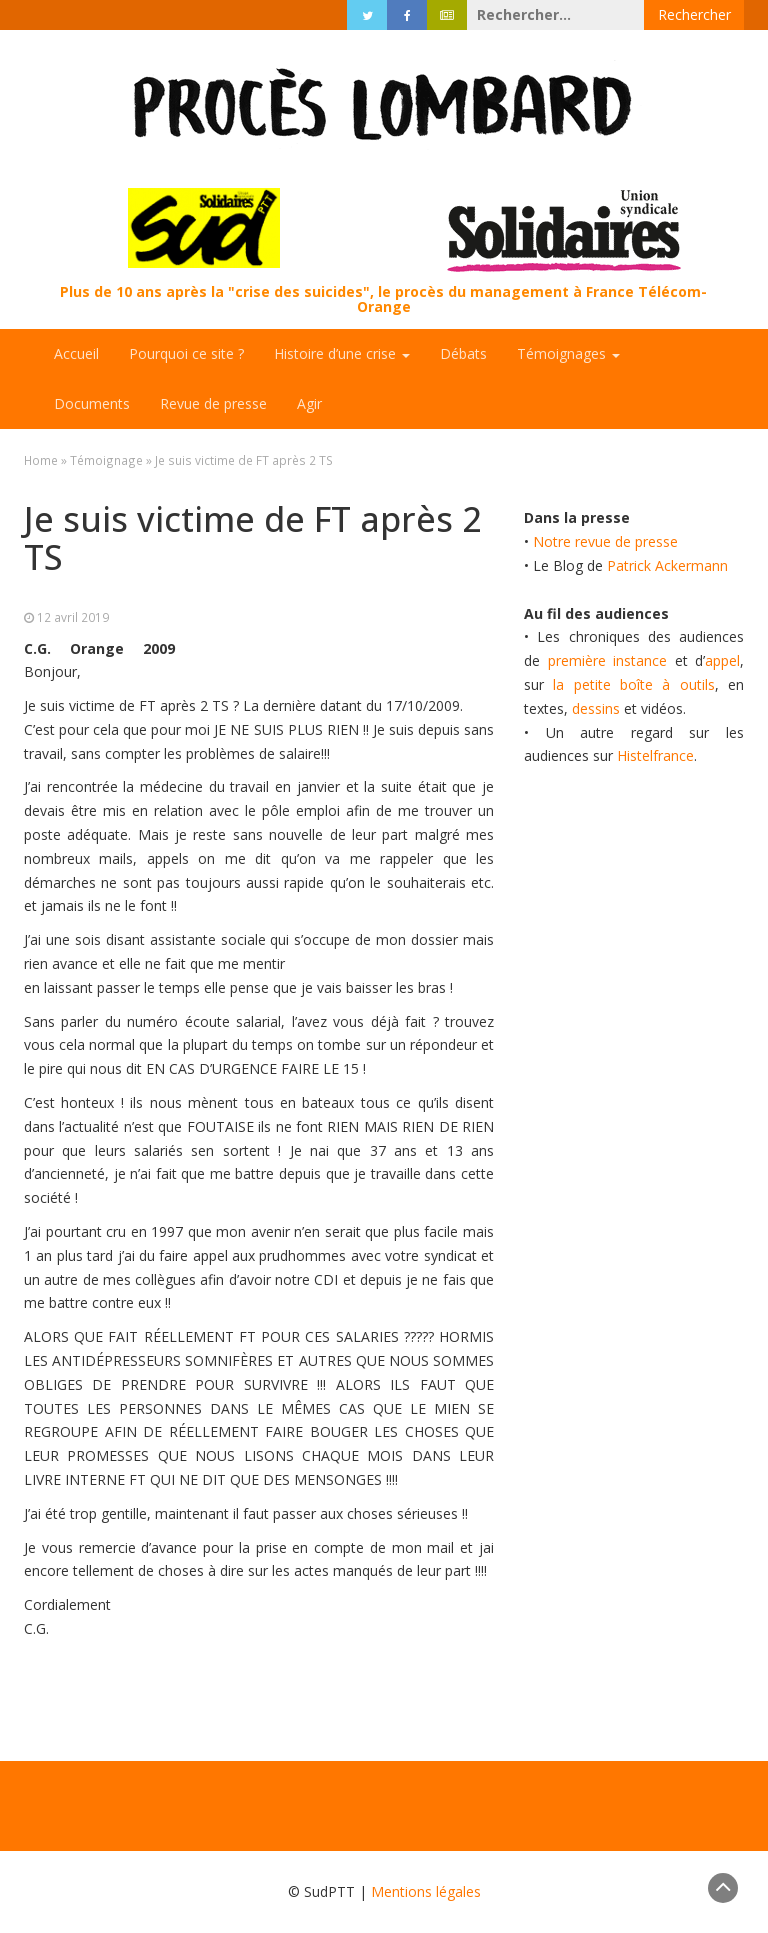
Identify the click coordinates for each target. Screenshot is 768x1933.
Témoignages (568, 353)
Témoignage (106, 460)
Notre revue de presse (605, 541)
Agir (309, 403)
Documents (92, 403)
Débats (463, 353)
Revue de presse (213, 403)
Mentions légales (426, 1891)
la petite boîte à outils (633, 684)
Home (41, 460)
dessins (596, 708)
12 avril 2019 (73, 617)
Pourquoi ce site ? (186, 353)
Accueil (76, 353)
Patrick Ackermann (667, 565)
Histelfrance (655, 755)
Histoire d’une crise (342, 353)
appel (722, 660)
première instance (608, 660)
